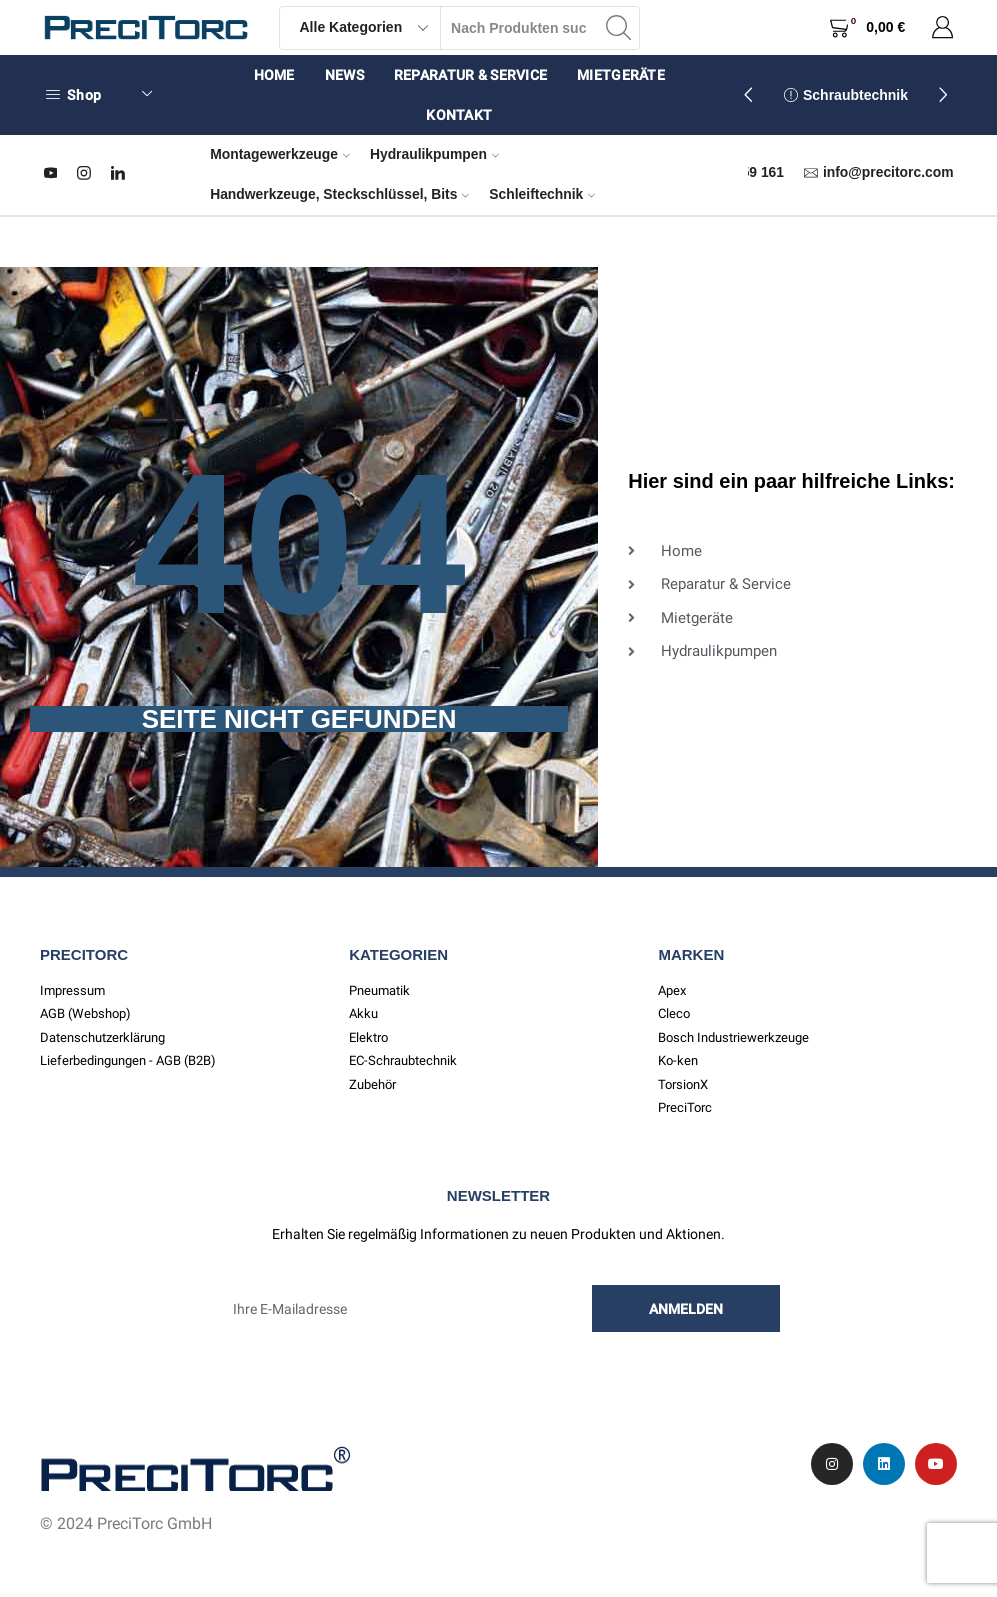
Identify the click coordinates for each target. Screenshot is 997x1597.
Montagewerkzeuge (280, 154)
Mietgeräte (621, 75)
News (344, 75)
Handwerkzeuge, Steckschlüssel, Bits (339, 194)
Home (274, 75)
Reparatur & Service (470, 75)
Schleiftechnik (542, 194)
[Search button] (618, 28)
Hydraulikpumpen (434, 154)
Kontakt (459, 115)
